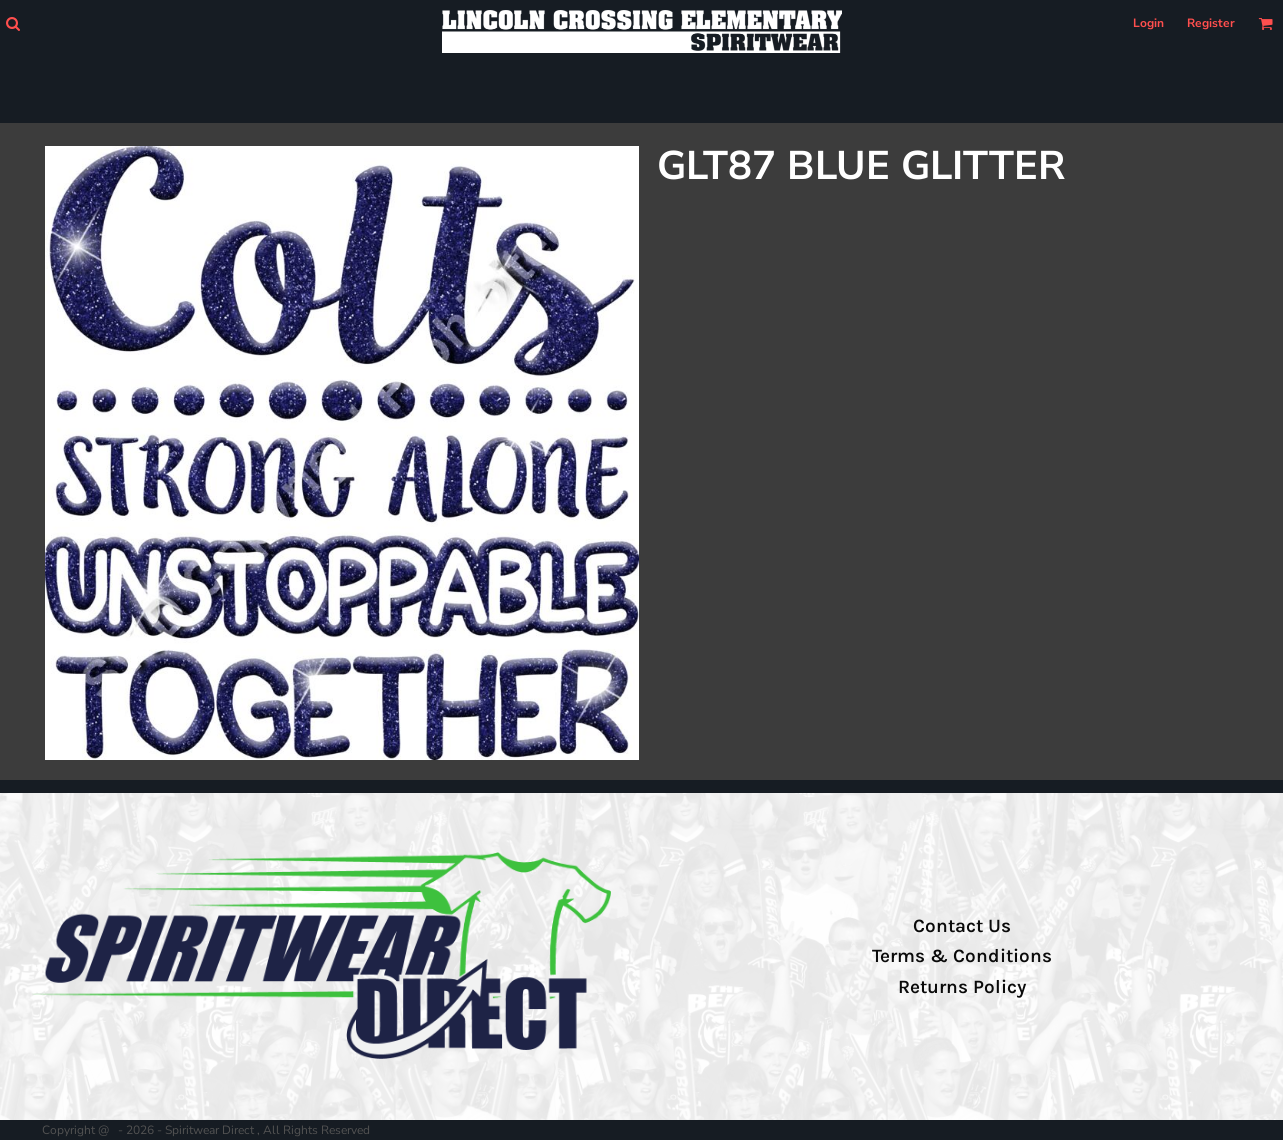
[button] (12, 23)
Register (1211, 23)
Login (1148, 23)
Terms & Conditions (962, 956)
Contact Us (962, 926)
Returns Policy (962, 987)
